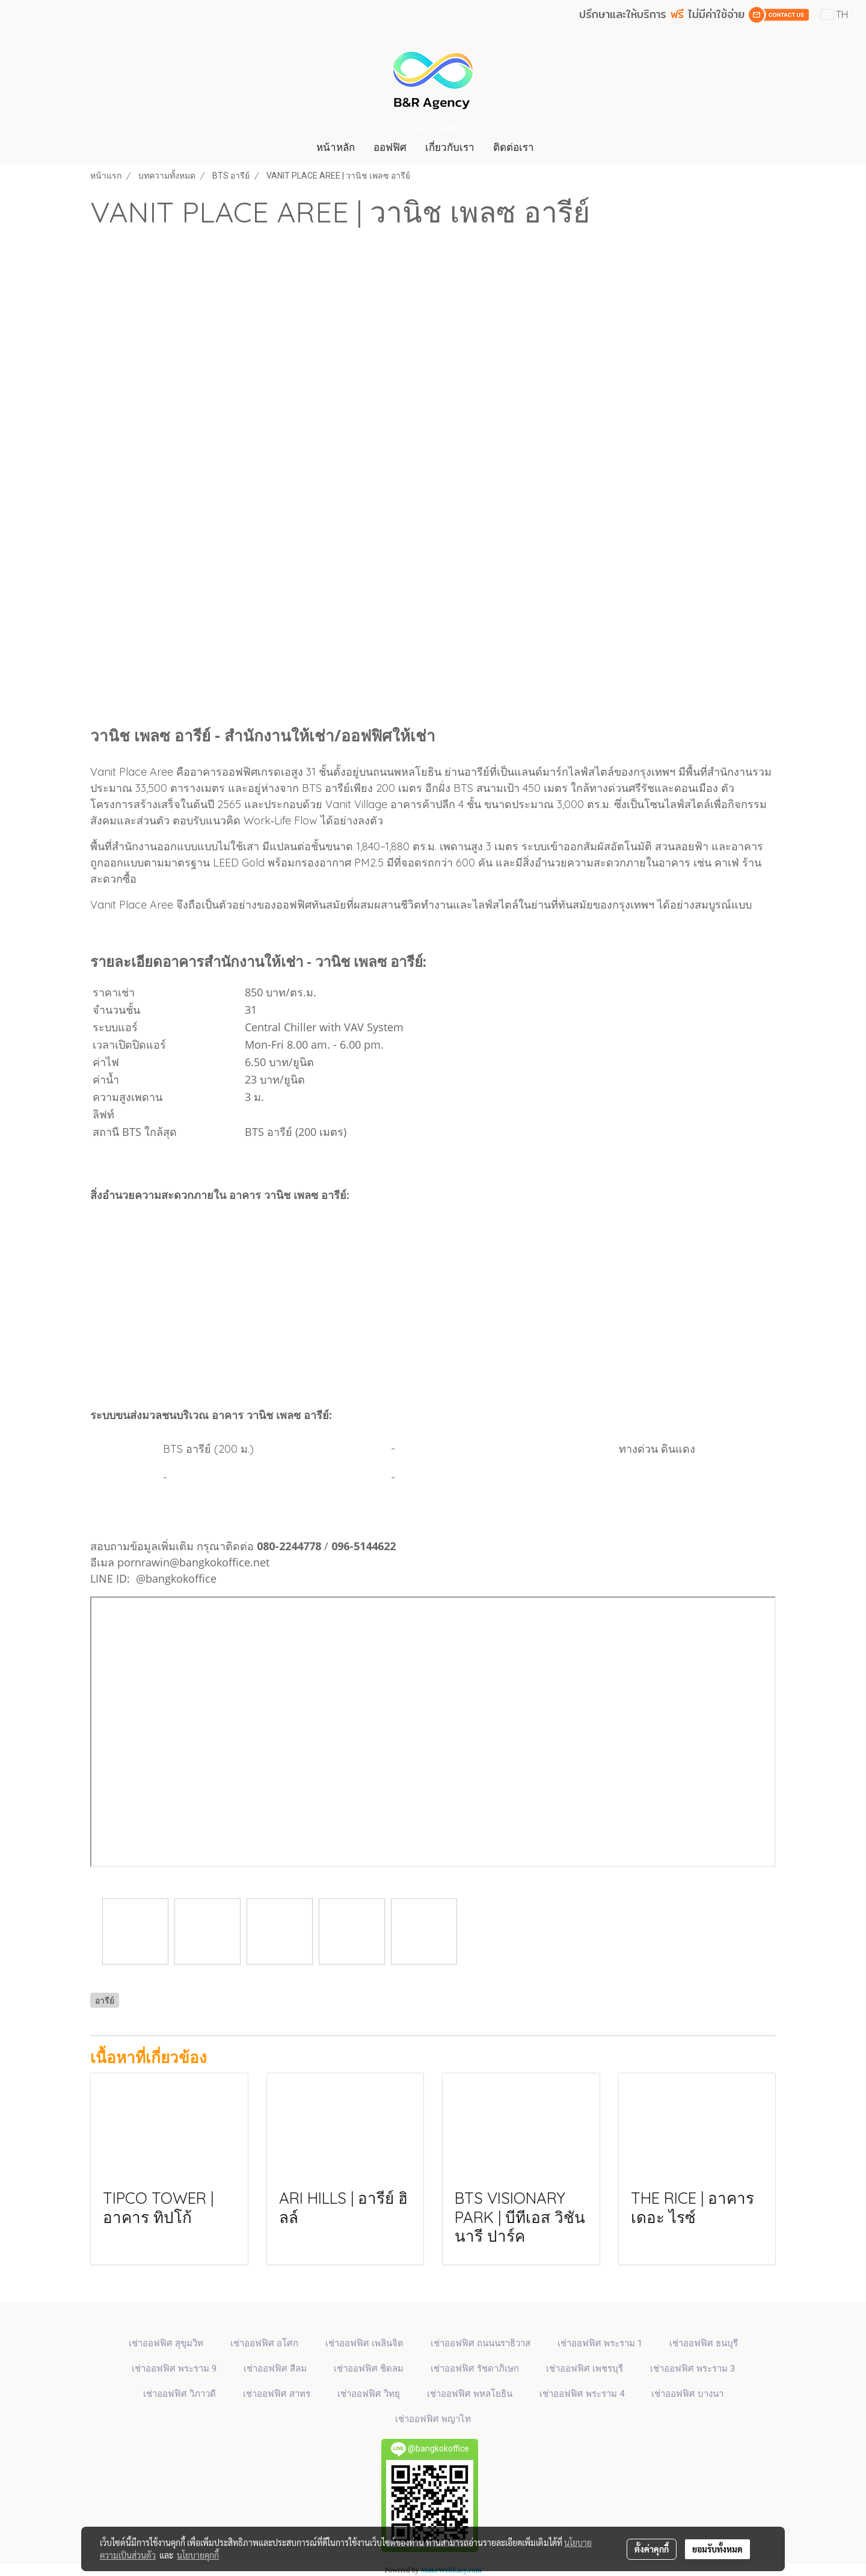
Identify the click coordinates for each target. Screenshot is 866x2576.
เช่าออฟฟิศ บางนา (687, 2393)
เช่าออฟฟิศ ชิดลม (369, 2368)
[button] (554, 147)
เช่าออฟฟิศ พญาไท (433, 2419)
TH (834, 14)
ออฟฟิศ (390, 147)
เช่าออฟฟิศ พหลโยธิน (469, 2393)
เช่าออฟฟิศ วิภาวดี (179, 2393)
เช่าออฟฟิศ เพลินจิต (364, 2343)
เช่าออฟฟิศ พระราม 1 (599, 2343)
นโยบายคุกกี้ (198, 2555)
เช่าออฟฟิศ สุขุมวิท (166, 2343)
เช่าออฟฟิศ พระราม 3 (692, 2368)
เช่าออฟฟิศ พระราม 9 (174, 2368)
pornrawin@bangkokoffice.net (193, 1562)
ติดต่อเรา (513, 147)
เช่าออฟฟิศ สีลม (275, 2368)
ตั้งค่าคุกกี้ (651, 2549)
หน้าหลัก (335, 147)
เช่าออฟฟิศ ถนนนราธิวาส (480, 2343)
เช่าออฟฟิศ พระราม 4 (581, 2393)
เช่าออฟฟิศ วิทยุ (368, 2393)
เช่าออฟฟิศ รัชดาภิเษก (475, 2368)
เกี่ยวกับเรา (449, 147)
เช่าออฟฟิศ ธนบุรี (703, 2343)
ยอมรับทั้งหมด (717, 2549)
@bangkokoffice (176, 1578)
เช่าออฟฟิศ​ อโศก (264, 2343)
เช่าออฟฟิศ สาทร (276, 2393)
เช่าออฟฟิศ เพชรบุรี (584, 2368)
